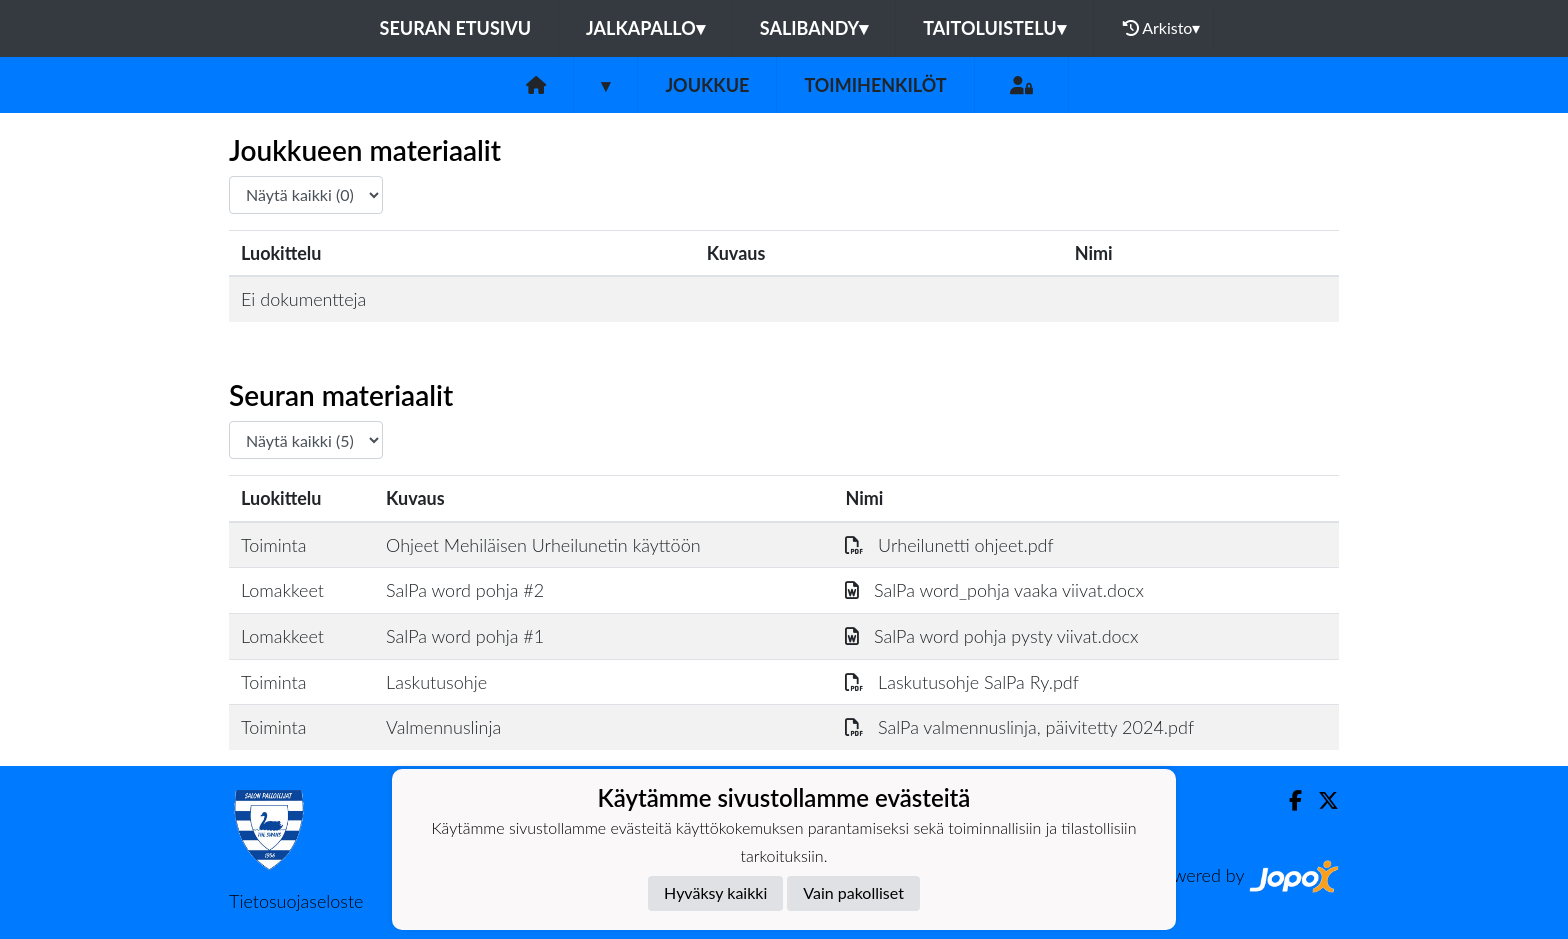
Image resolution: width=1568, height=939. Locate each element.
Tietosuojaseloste (296, 901)
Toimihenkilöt (875, 85)
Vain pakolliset (853, 892)
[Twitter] (1320, 800)
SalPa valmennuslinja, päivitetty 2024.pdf (1019, 727)
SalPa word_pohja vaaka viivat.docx (994, 590)
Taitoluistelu (994, 28)
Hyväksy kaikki (715, 892)
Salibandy (814, 28)
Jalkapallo (645, 28)
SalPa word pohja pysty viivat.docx (991, 636)
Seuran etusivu (456, 28)
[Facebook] (1287, 800)
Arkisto (1162, 28)
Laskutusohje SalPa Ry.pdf (962, 682)
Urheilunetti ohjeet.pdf (949, 545)
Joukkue (707, 85)
